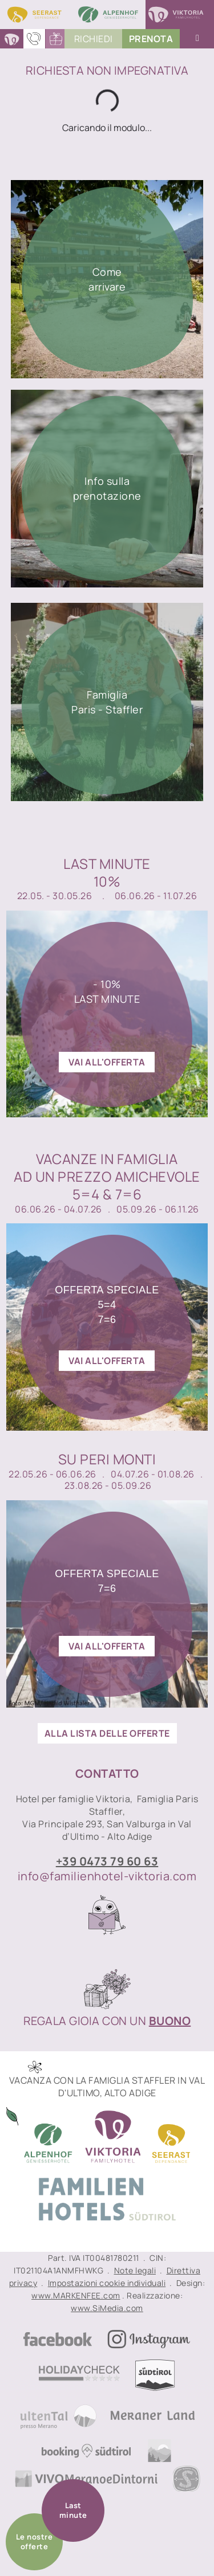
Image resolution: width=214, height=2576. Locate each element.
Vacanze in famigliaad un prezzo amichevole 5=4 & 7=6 (107, 1176)
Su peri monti (107, 1459)
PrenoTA (151, 38)
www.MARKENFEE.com (75, 2295)
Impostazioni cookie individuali (107, 2282)
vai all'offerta (107, 1062)
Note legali (135, 2270)
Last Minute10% (107, 872)
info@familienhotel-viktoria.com (107, 1876)
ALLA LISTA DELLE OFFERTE (107, 1733)
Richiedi (93, 38)
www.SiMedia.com (107, 2308)
